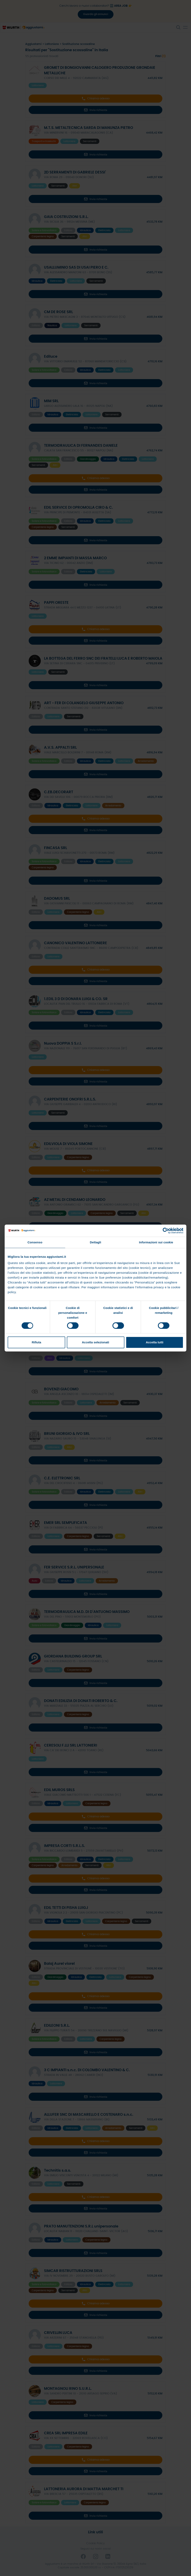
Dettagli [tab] (95, 1242)
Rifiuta (36, 1342)
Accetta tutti (154, 1342)
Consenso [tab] (34, 1242)
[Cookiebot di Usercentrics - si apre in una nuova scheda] (165, 1231)
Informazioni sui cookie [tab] (156, 1242)
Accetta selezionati (95, 1342)
